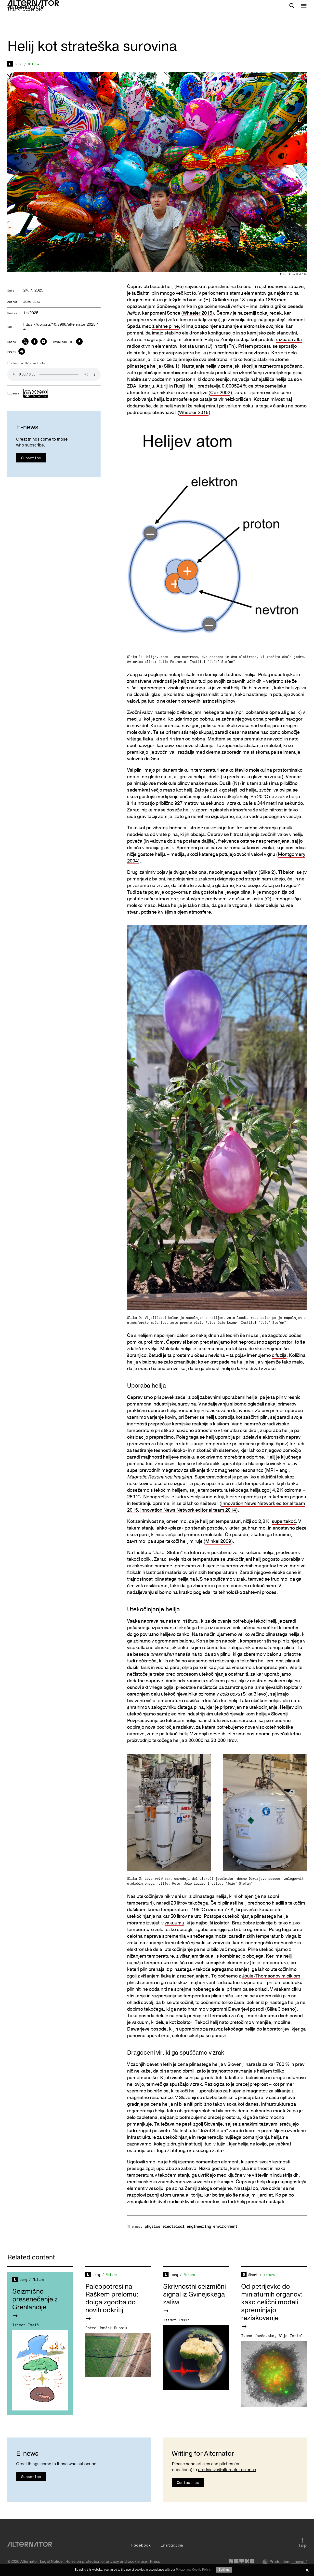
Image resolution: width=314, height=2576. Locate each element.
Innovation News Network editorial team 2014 (188, 1510)
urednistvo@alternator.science (227, 2470)
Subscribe (31, 457)
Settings (224, 2569)
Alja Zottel (291, 2335)
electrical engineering (186, 2226)
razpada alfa (289, 339)
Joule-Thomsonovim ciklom (271, 1976)
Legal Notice (51, 2561)
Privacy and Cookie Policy (193, 2569)
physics (152, 2226)
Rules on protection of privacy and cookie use (106, 2561)
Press (155, 2561)
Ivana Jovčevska (257, 2335)
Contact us (188, 2482)
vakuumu (174, 1923)
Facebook (141, 2545)
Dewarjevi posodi (246, 2009)
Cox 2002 (220, 393)
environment (225, 2226)
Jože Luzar (32, 301)
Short (253, 2274)
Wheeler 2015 (197, 313)
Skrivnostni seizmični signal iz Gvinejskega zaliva (194, 2294)
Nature (33, 64)
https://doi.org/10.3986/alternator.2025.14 (61, 327)
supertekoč (284, 1521)
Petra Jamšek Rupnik (106, 2327)
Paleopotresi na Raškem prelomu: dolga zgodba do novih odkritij (111, 2298)
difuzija (279, 1355)
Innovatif (299, 2561)
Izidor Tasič (25, 2324)
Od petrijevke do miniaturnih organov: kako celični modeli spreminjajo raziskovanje (272, 2302)
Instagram (172, 2545)
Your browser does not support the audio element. (54, 374)
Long (18, 64)
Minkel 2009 (218, 1541)
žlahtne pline (165, 326)
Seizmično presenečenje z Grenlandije (35, 2299)
